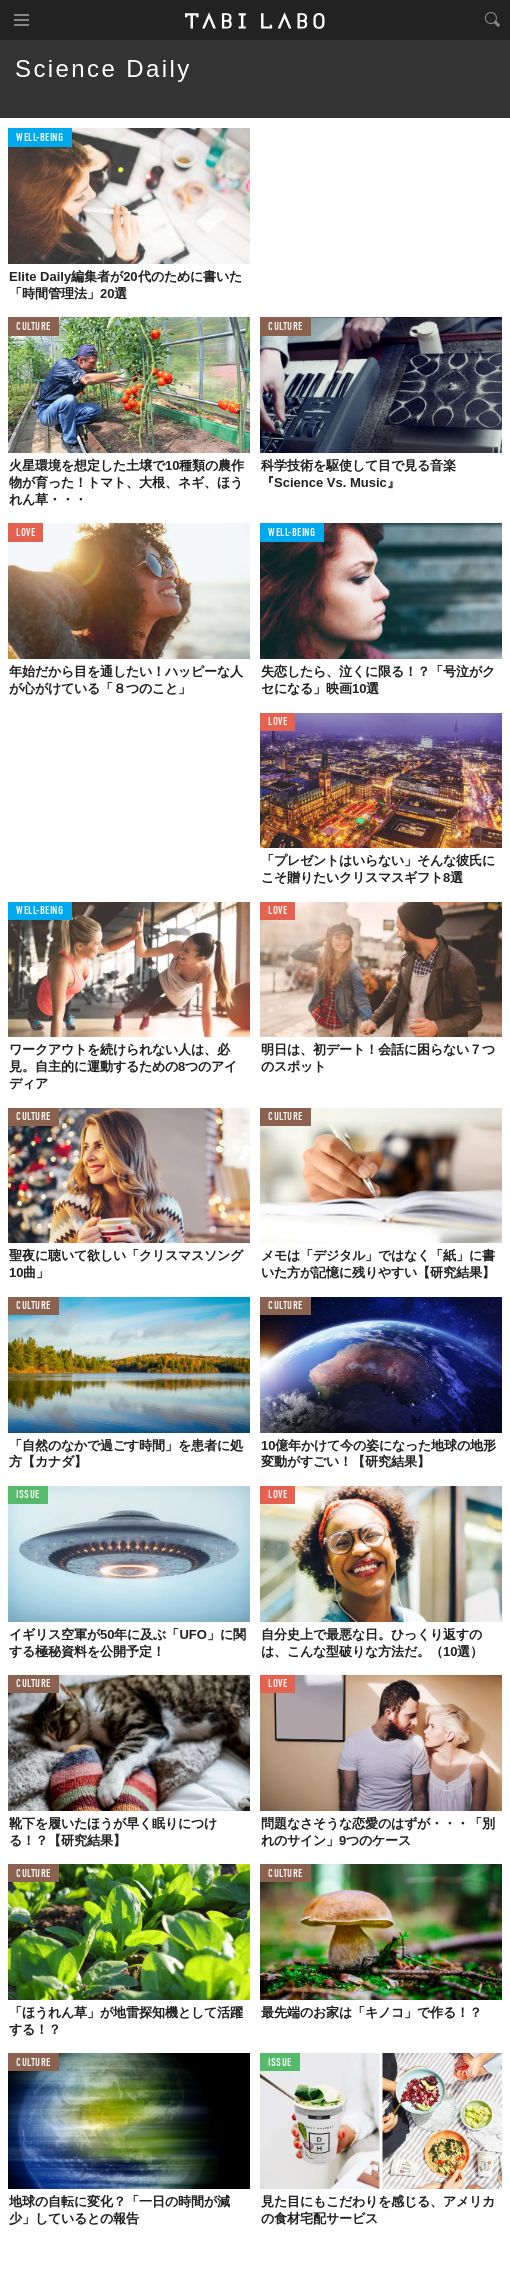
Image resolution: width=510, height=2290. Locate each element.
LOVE (25, 533)
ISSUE (28, 1495)
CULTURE (33, 327)
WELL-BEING (40, 138)
